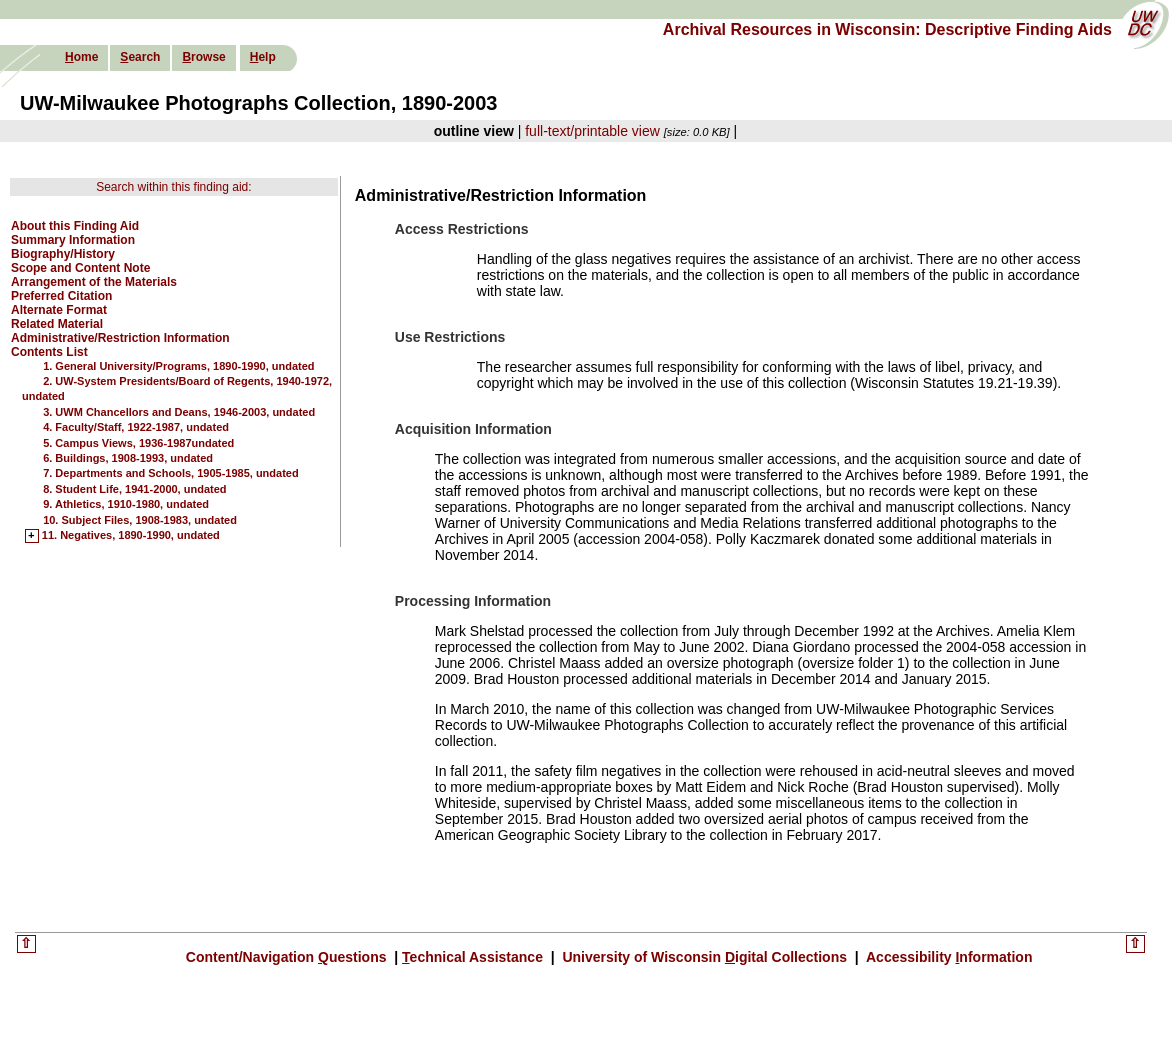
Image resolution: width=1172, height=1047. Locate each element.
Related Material (57, 324)
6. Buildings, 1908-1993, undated (128, 458)
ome (81, 57)
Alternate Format (59, 310)
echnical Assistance (474, 957)
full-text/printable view (592, 131)
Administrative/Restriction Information (120, 338)
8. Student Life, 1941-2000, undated (134, 489)
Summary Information (73, 240)
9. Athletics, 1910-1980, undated (126, 504)
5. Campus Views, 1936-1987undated (138, 443)
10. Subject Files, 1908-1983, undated (140, 520)
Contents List (49, 352)
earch (140, 57)
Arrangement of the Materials (94, 282)
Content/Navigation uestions (288, 957)
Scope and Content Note (80, 268)
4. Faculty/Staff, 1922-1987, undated (136, 427)
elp (263, 57)
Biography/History (63, 254)
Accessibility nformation (948, 957)
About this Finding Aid (75, 226)
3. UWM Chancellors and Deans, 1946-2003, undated (179, 412)
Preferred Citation (61, 296)
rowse (203, 57)
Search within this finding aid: (173, 187)
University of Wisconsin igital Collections (705, 957)
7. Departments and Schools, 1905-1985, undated (171, 473)
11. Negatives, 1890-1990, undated (131, 536)
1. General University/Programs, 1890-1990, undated (178, 366)
